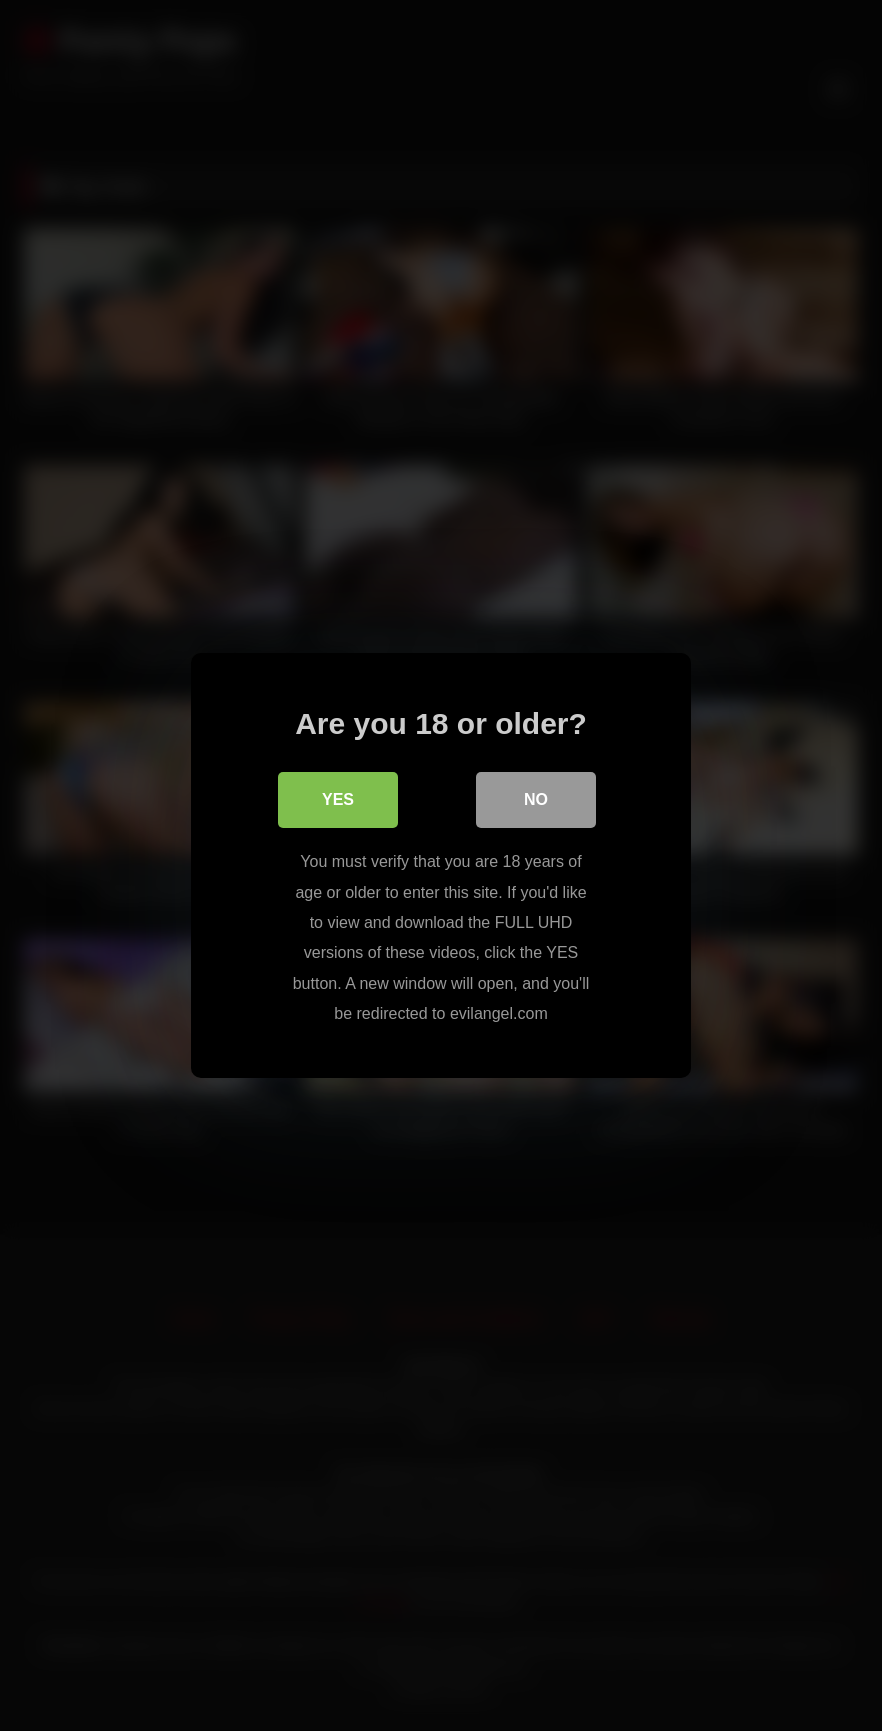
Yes (338, 799)
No (536, 799)
